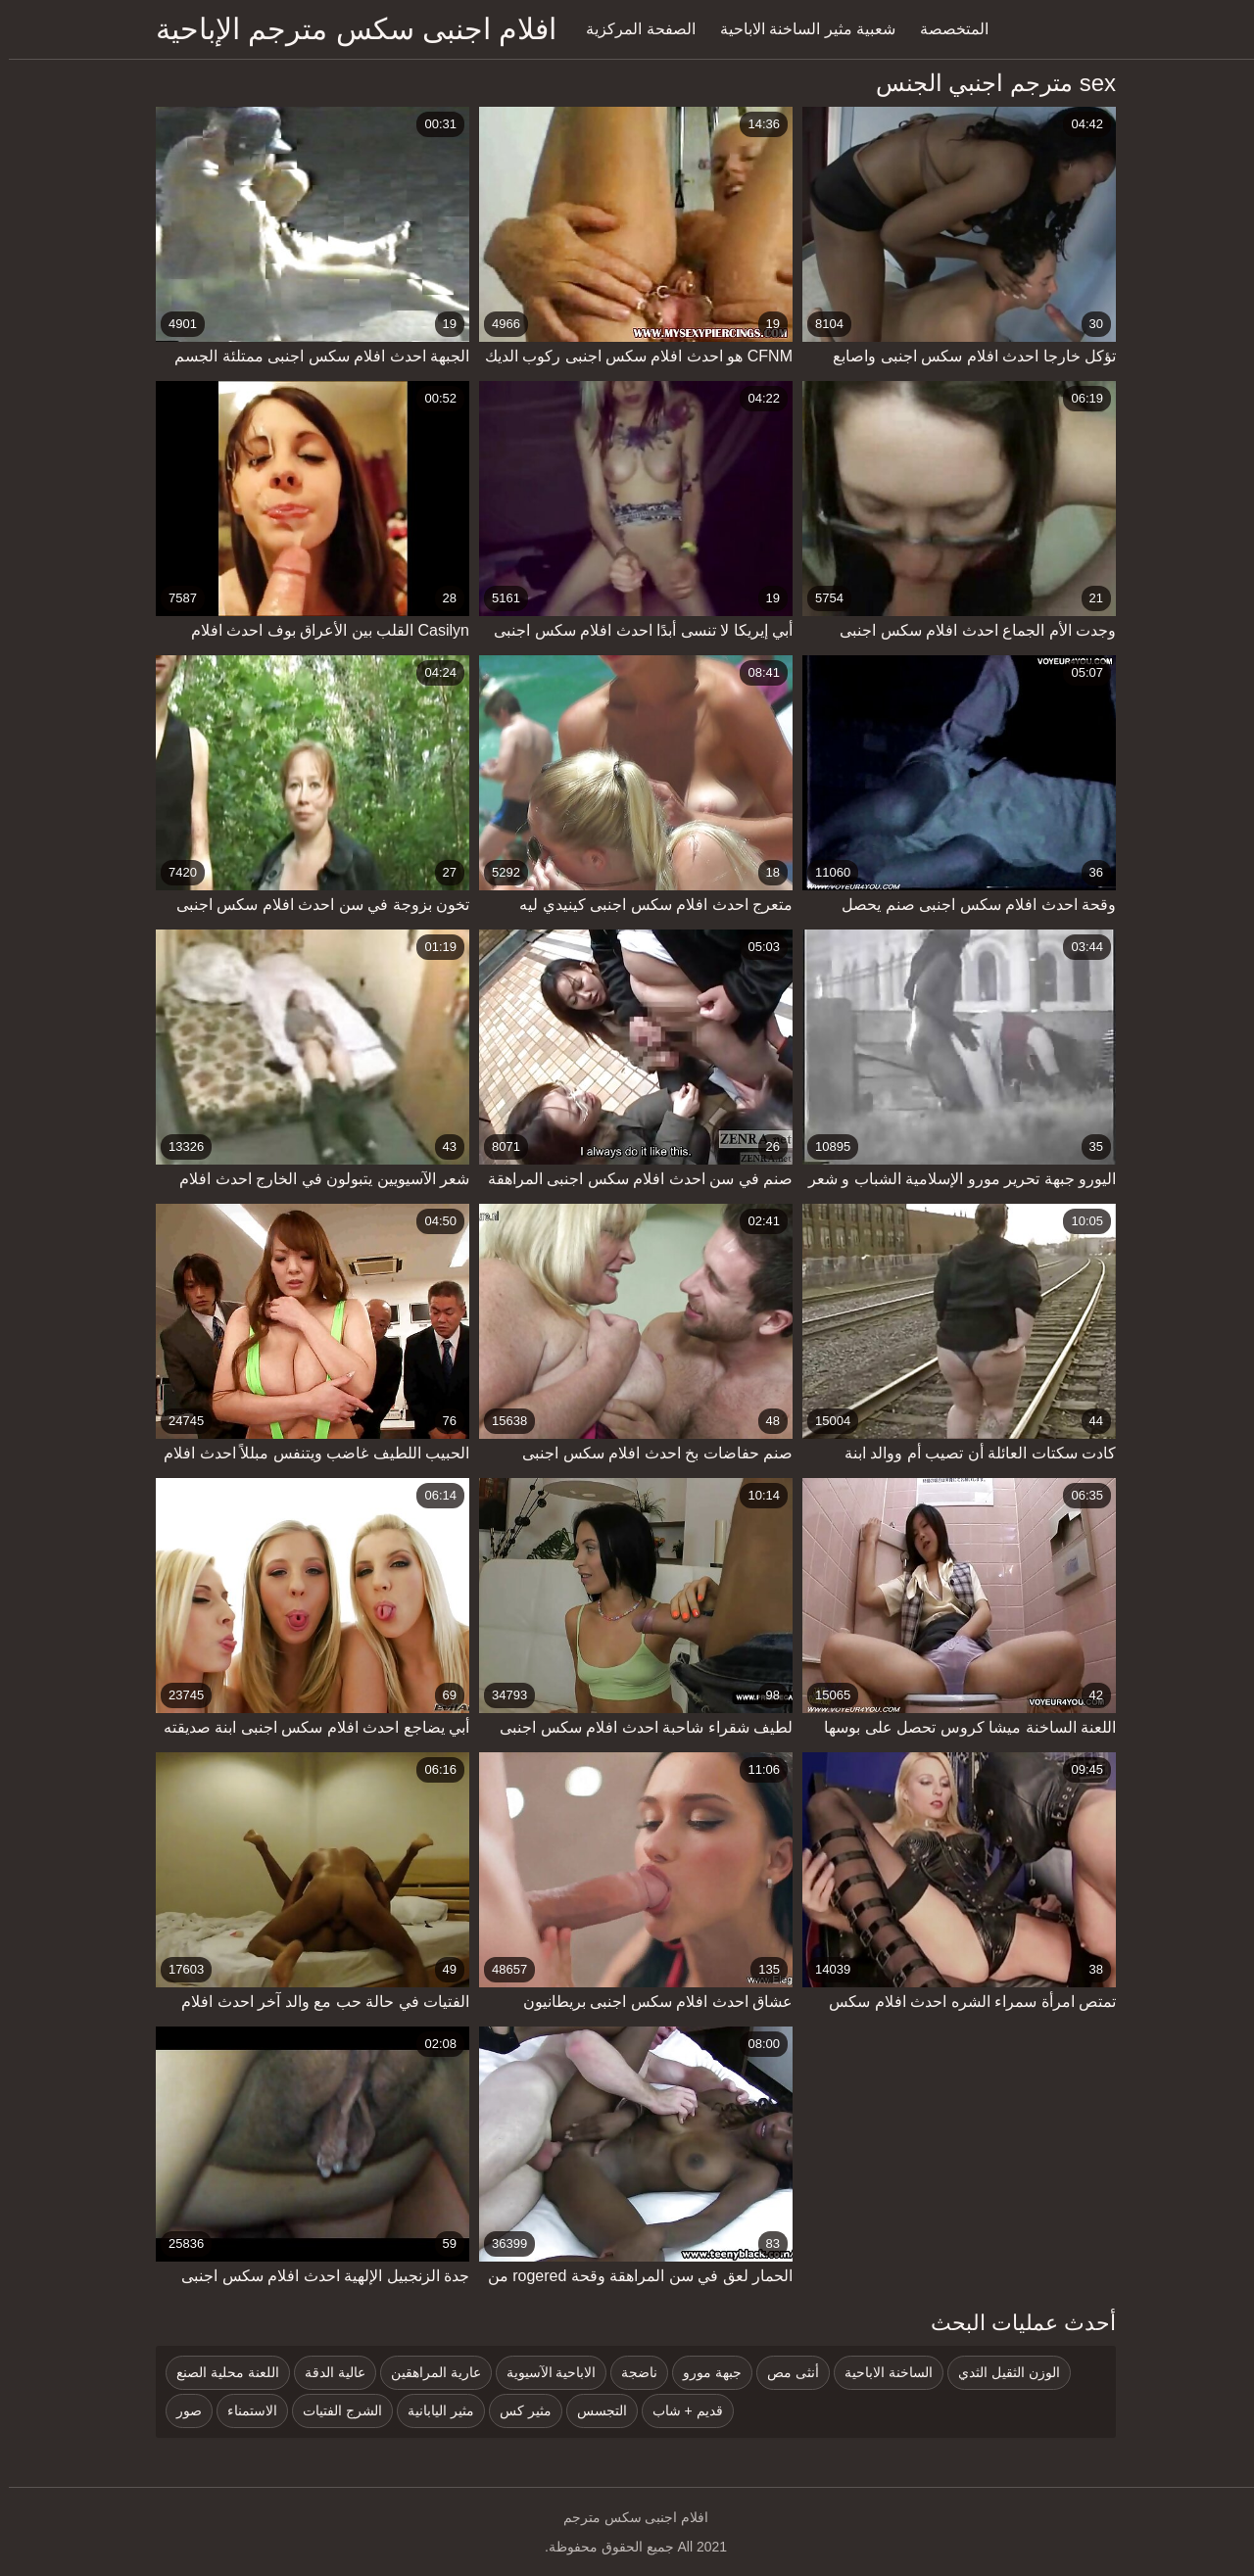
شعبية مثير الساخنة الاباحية (799, 29)
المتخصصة (945, 29)
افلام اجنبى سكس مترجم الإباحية (347, 29)
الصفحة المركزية (631, 29)
